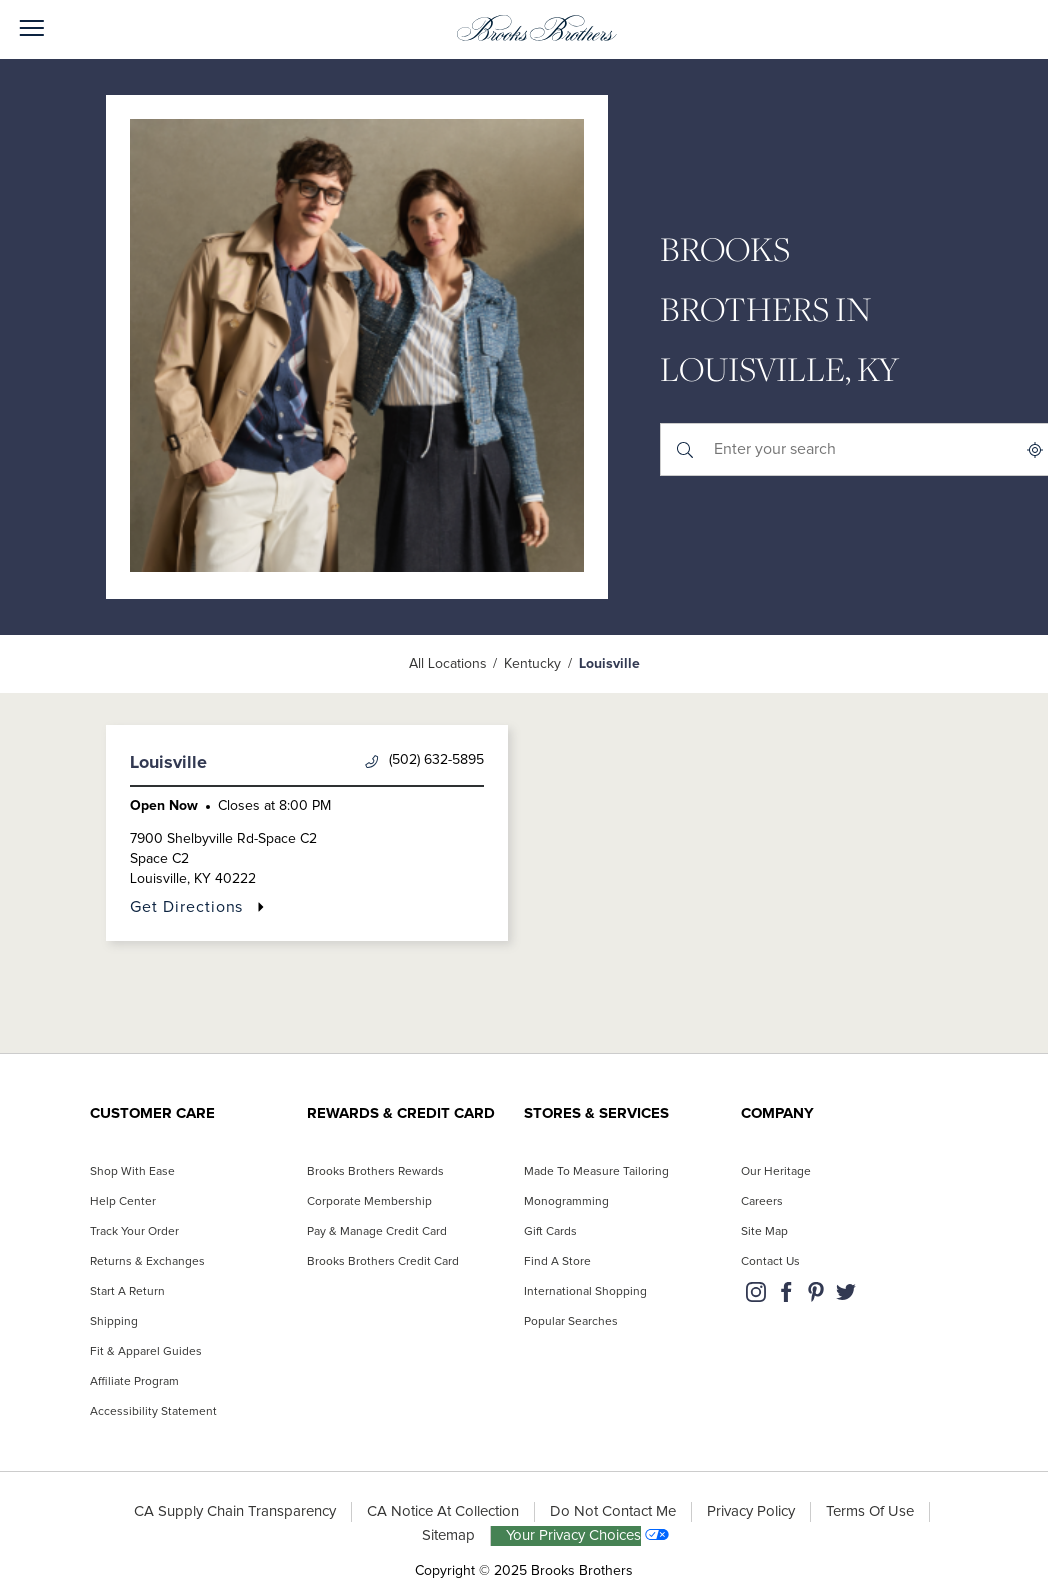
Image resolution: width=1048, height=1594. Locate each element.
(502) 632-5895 (424, 760)
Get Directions (186, 906)
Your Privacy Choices (573, 1535)
